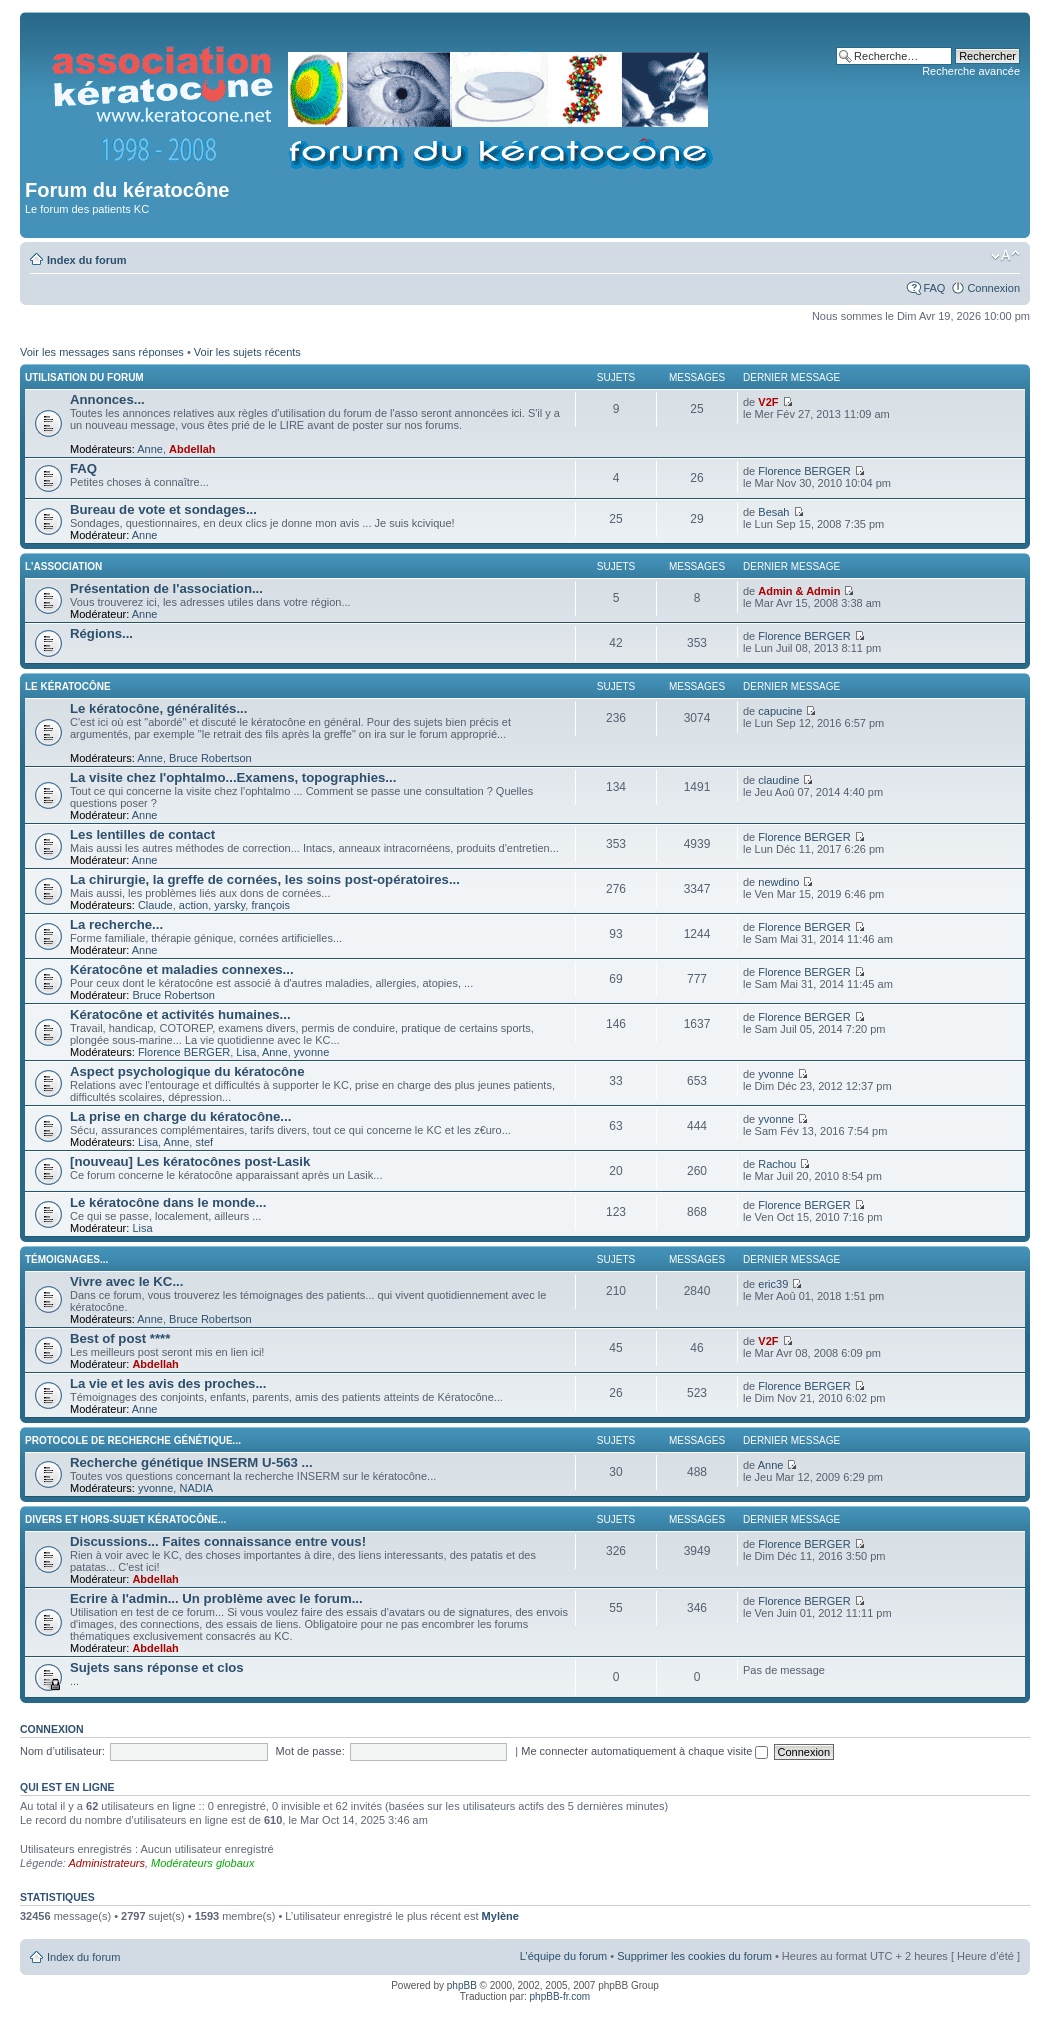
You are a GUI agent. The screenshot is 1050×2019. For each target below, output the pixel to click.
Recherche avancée (971, 71)
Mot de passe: (310, 1751)
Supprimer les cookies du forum (694, 1956)
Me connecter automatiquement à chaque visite (644, 1751)
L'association (63, 566)
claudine (778, 780)
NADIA (196, 1488)
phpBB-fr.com (560, 1996)
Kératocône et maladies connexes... (182, 969)
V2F (768, 402)
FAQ (934, 288)
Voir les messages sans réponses (102, 352)
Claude (155, 905)
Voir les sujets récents (247, 352)
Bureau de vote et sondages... (163, 509)
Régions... (101, 633)
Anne (150, 449)
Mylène (500, 1916)
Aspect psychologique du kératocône (187, 1071)
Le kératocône (68, 686)
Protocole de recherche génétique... (133, 1440)
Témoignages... (66, 1259)
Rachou (777, 1164)
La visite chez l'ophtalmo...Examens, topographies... (233, 777)
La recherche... (116, 924)
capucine (780, 711)
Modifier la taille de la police (1005, 256)
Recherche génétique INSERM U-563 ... (191, 1462)
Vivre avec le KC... (126, 1281)
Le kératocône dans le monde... (168, 1202)
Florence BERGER (804, 471)
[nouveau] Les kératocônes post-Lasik (190, 1161)
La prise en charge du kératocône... (180, 1116)
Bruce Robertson (210, 758)
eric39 (773, 1284)
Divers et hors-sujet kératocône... (125, 1519)
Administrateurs (107, 1863)
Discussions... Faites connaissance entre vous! (218, 1541)
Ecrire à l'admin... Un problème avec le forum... (216, 1598)
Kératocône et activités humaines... (180, 1014)
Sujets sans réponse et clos (157, 1667)
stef (204, 1142)
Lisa (246, 1052)
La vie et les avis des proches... (168, 1383)
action (193, 905)
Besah (773, 512)
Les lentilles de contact (142, 834)
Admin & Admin (799, 591)
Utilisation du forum (84, 377)
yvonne (311, 1052)
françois (270, 905)
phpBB (462, 1985)
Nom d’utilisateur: (62, 1751)
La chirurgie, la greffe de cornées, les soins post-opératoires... (265, 879)
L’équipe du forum (563, 1956)
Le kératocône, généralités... (158, 708)
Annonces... (107, 399)
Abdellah (192, 449)
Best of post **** (120, 1338)
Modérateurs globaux (202, 1863)
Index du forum (86, 260)
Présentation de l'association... (166, 588)
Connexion (993, 288)
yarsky (229, 905)
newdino (778, 882)
